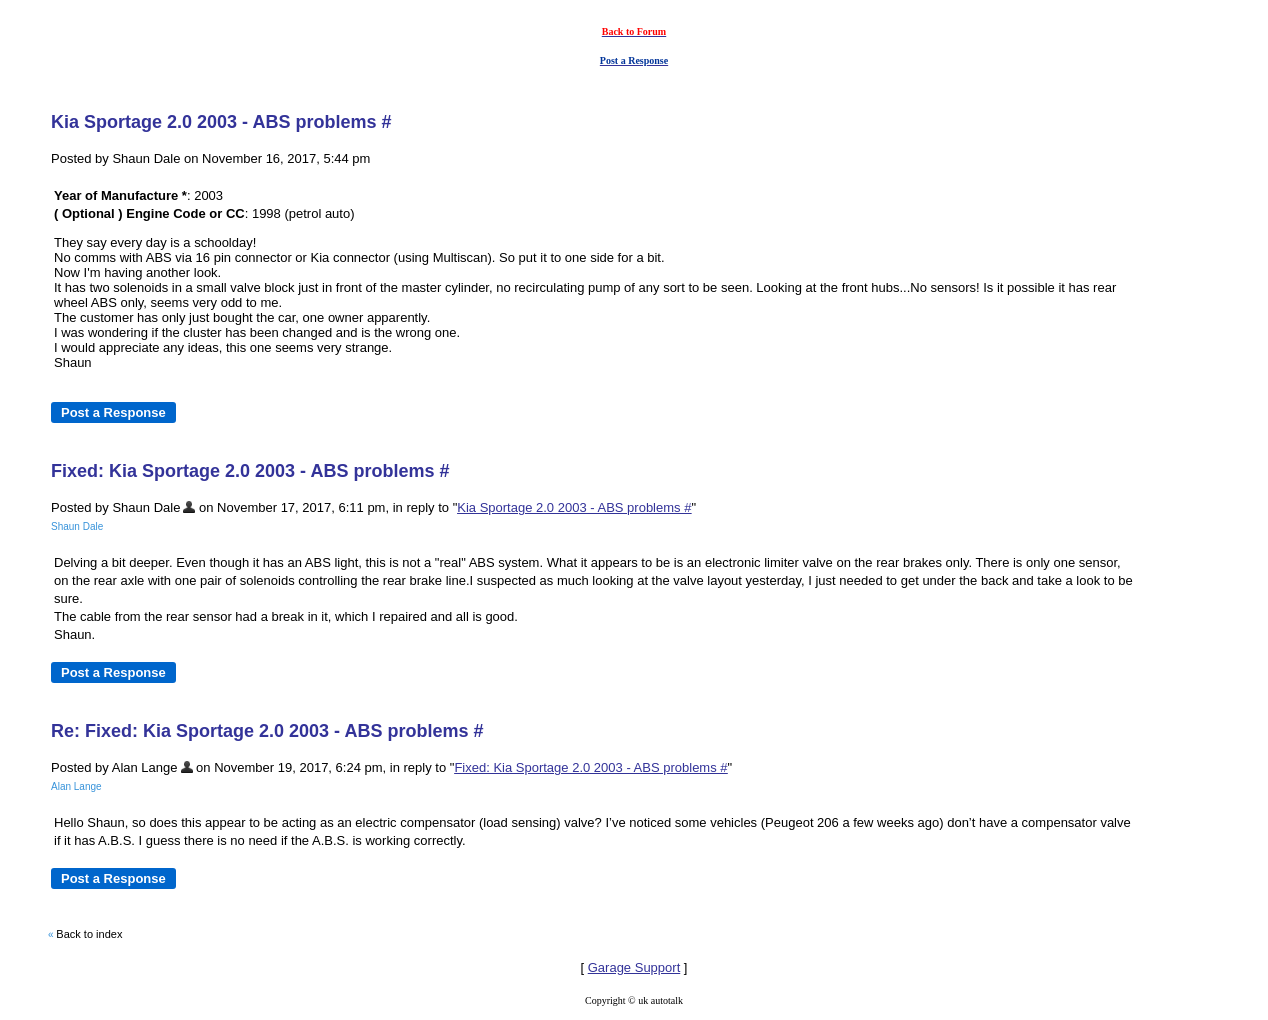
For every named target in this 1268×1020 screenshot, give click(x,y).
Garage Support (634, 967)
